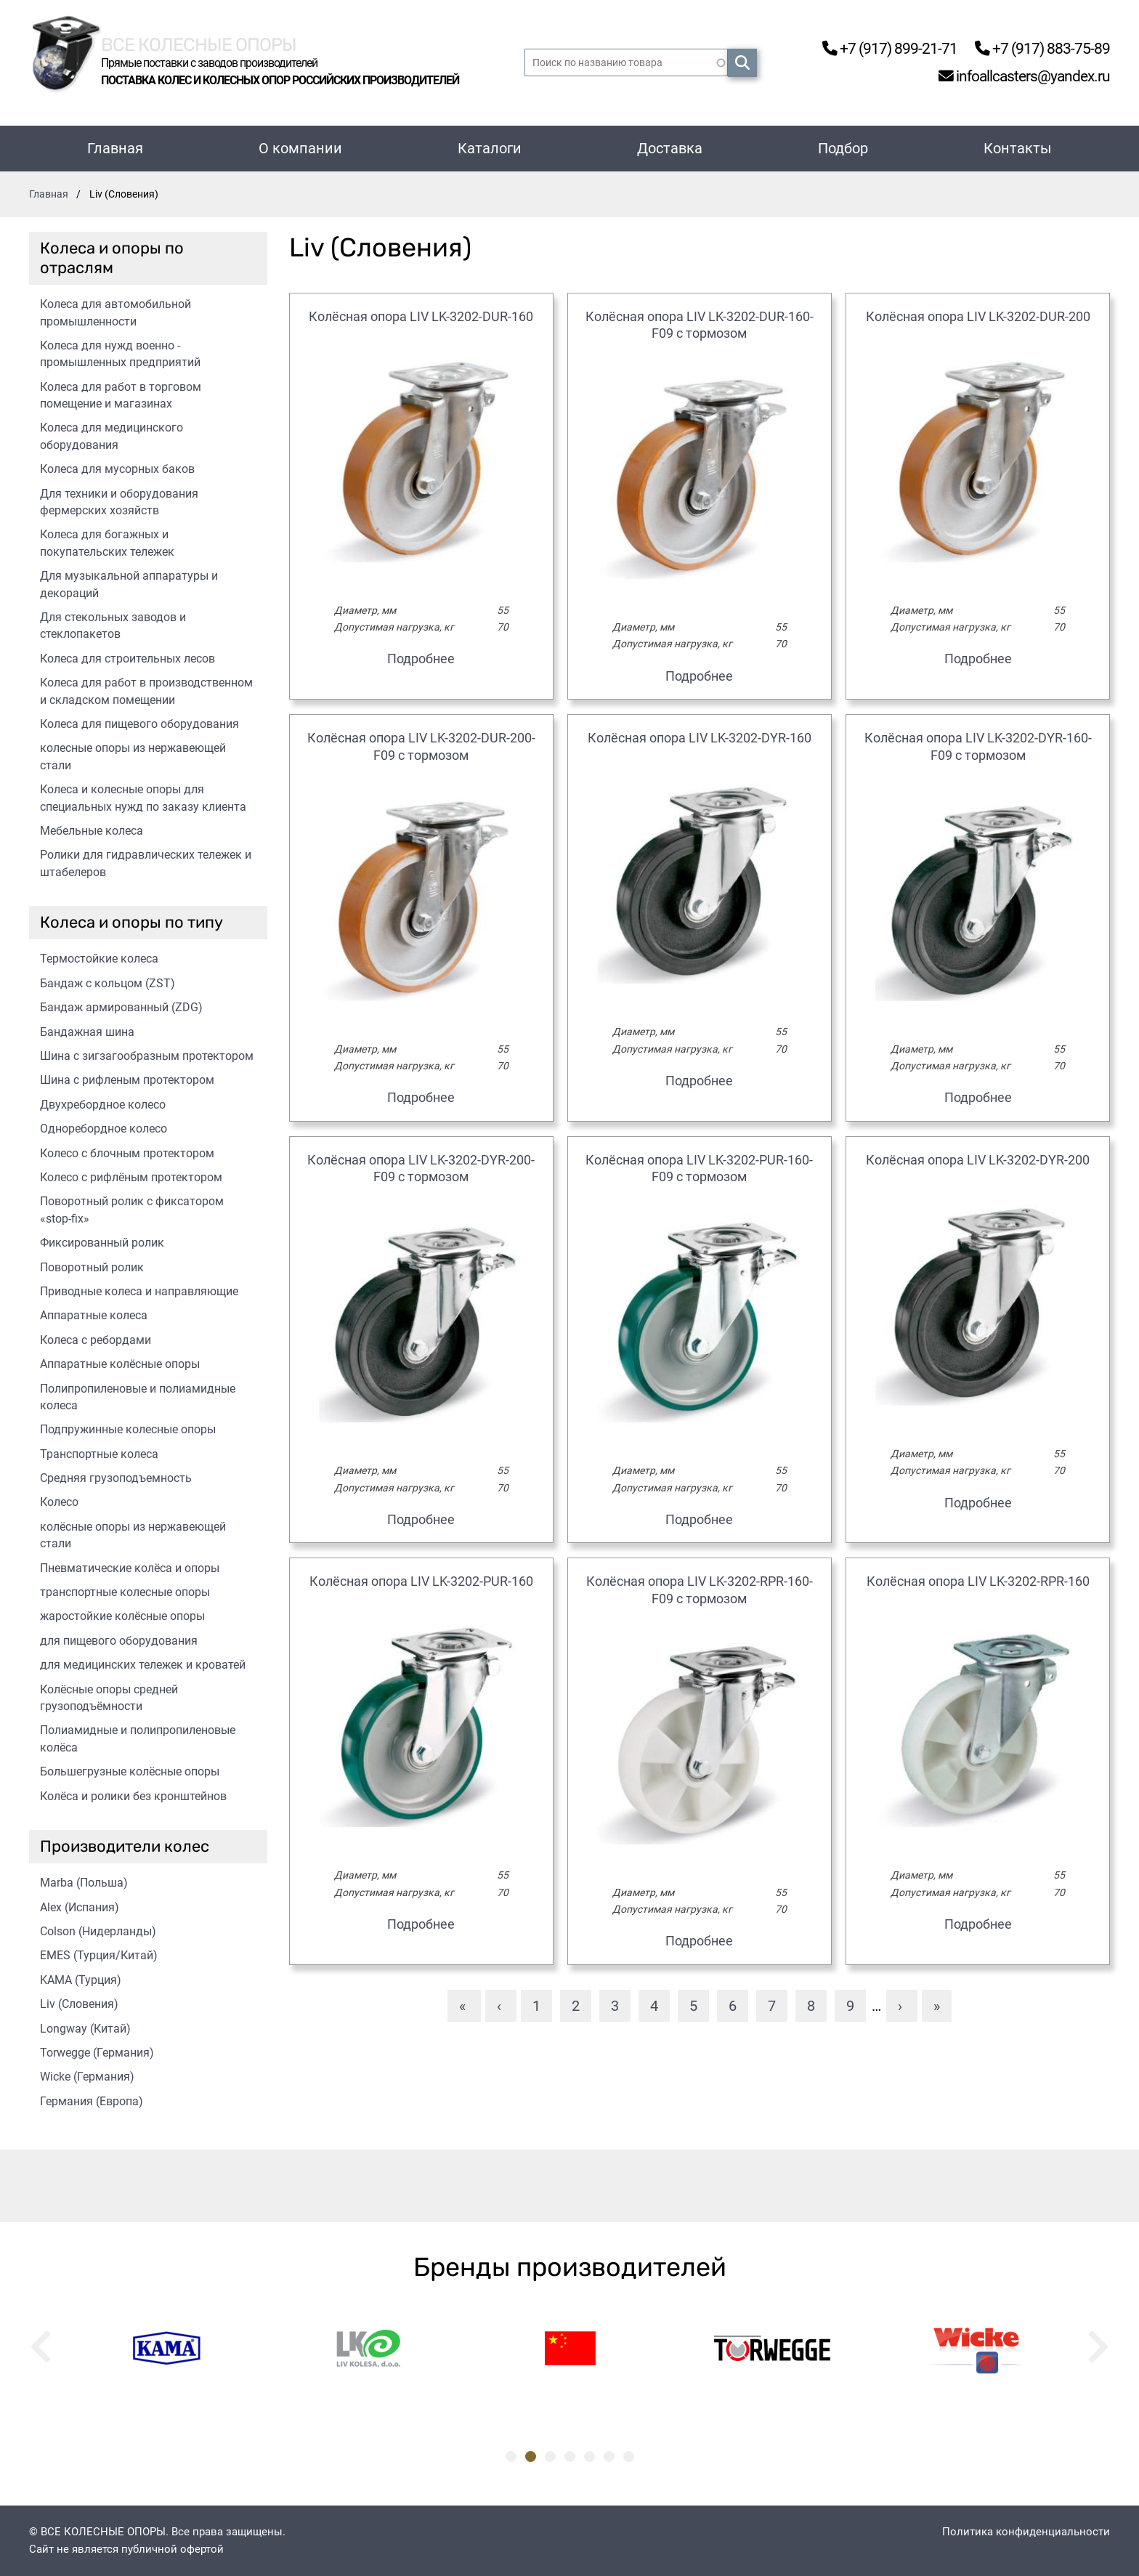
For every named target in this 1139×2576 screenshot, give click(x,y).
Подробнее (421, 658)
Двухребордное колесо (103, 1104)
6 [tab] (609, 2456)
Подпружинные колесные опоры (128, 1429)
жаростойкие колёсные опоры (122, 1616)
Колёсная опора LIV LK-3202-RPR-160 (978, 1581)
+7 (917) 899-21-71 (870, 48)
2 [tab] (530, 2456)
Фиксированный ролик (102, 1242)
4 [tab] (569, 2456)
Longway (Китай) (85, 2029)
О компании (300, 148)
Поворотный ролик (92, 1267)
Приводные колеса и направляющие (139, 1291)
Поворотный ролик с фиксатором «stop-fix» (132, 1209)
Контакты (1018, 148)
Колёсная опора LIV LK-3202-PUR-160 (421, 1581)
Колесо (59, 1502)
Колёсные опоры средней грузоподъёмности (109, 1697)
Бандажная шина (87, 1032)
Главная (115, 148)
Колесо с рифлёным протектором (131, 1177)
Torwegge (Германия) (97, 2052)
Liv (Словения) (79, 2004)
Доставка (669, 148)
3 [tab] (550, 2456)
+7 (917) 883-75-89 (1035, 48)
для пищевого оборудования (119, 1641)
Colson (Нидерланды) (98, 1931)
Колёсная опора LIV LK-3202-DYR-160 (699, 737)
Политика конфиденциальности (1026, 2531)
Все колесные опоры (217, 42)
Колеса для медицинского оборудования (111, 436)
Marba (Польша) (84, 1883)
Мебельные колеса (91, 831)
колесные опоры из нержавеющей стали (133, 756)
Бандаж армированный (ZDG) (121, 1007)
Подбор (843, 148)
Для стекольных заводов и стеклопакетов (113, 625)
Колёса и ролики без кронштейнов (133, 1796)
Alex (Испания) (79, 1907)
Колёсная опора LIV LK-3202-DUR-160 (421, 316)
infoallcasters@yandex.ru (1013, 77)
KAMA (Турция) (80, 1980)
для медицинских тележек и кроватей (143, 1665)
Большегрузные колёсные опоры (129, 1771)
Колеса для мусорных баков (117, 469)
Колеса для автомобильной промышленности (115, 312)
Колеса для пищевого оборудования (139, 724)
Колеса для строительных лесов (127, 658)
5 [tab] (589, 2456)
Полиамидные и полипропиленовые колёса (137, 1738)
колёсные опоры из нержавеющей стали (133, 1535)
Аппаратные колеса (93, 1315)
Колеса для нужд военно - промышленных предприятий (120, 354)
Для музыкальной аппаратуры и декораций (129, 584)
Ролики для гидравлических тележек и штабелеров (145, 863)
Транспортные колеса (99, 1454)
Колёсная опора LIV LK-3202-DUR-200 (978, 316)
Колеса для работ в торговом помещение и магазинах (120, 395)
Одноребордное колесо (103, 1128)
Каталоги (490, 148)
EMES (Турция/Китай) (99, 1955)
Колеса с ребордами (95, 1340)
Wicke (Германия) (87, 2076)
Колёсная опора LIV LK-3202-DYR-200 (978, 1159)
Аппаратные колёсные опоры (120, 1364)
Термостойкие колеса (99, 958)
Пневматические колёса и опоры (129, 1568)
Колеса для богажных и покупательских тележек (107, 542)
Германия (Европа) (91, 2101)
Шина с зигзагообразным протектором (147, 1056)
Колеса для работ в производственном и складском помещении (146, 691)
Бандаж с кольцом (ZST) (107, 983)
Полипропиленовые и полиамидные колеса (137, 1397)
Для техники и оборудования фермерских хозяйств (119, 502)
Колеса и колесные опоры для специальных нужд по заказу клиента (143, 797)
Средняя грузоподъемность (116, 1478)
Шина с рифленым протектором (127, 1080)
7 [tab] (628, 2456)
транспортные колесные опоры (125, 1592)
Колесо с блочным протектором (127, 1153)
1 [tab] (511, 2456)
